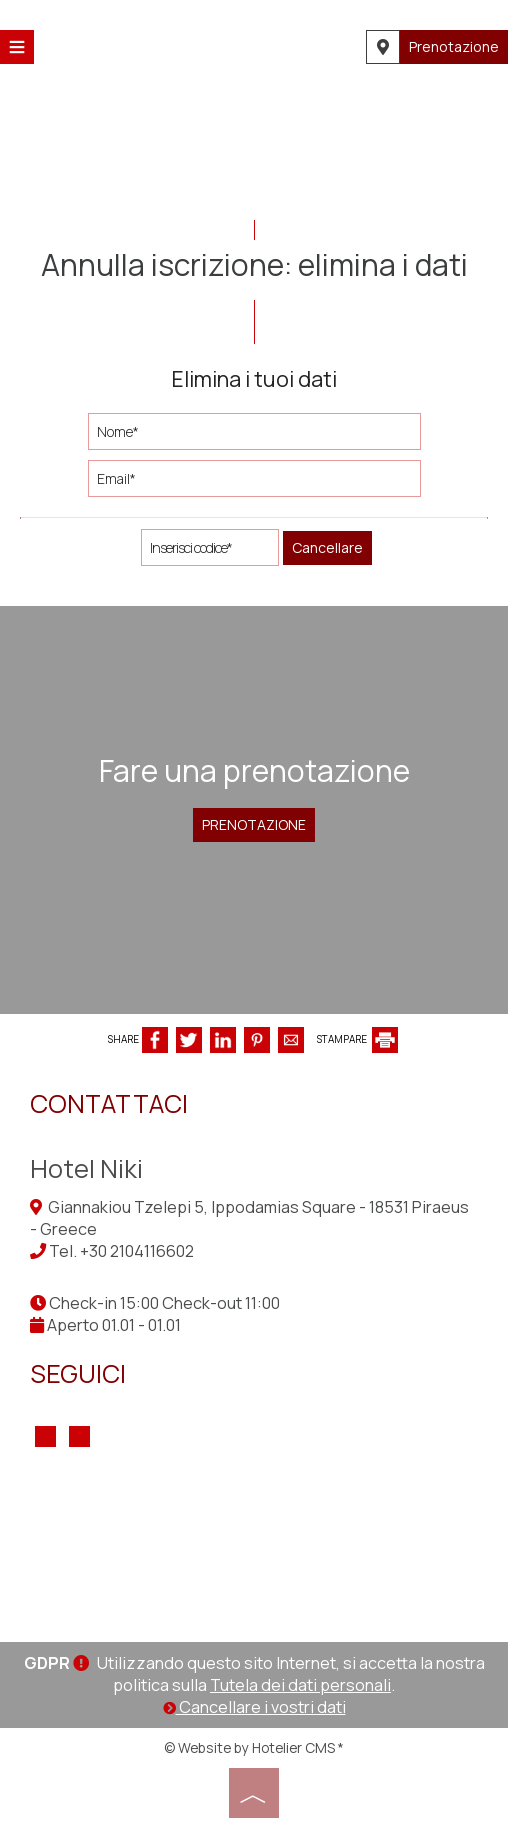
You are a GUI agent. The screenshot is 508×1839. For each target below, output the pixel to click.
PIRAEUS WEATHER (254, 1547)
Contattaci (109, 1103)
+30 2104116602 (137, 1251)
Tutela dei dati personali (300, 1685)
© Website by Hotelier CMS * (254, 1747)
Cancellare (327, 547)
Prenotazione (454, 46)
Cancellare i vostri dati (254, 1707)
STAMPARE (357, 1039)
